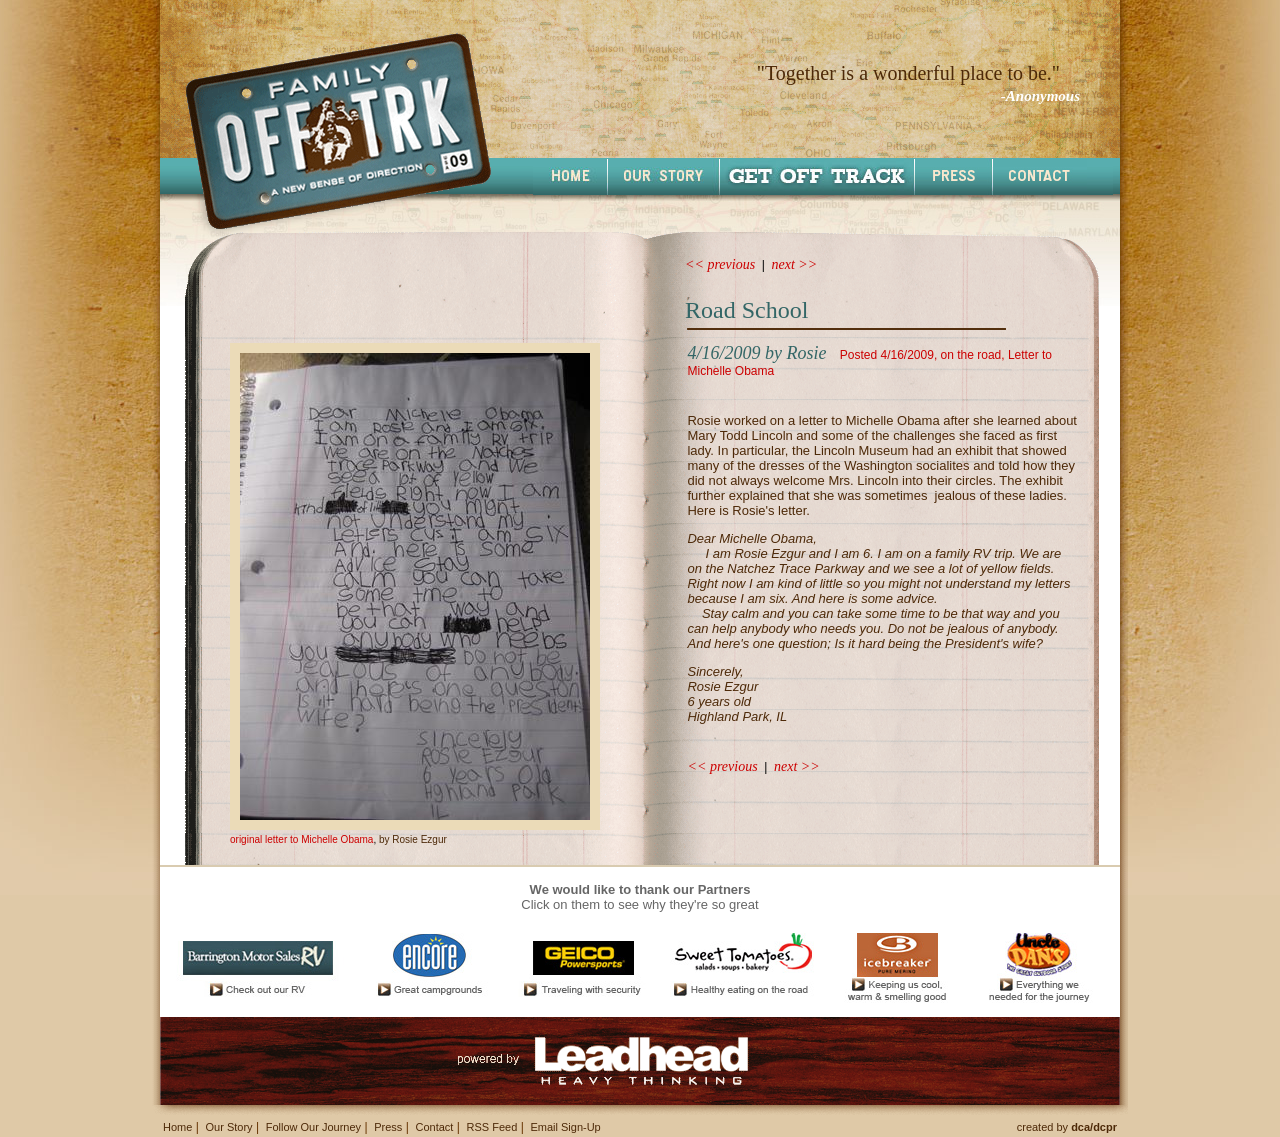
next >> (795, 264)
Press (388, 1127)
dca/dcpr (1094, 1127)
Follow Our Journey (313, 1127)
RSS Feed (492, 1127)
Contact (434, 1127)
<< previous (720, 264)
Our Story (228, 1127)
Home (177, 1127)
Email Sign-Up (565, 1127)
